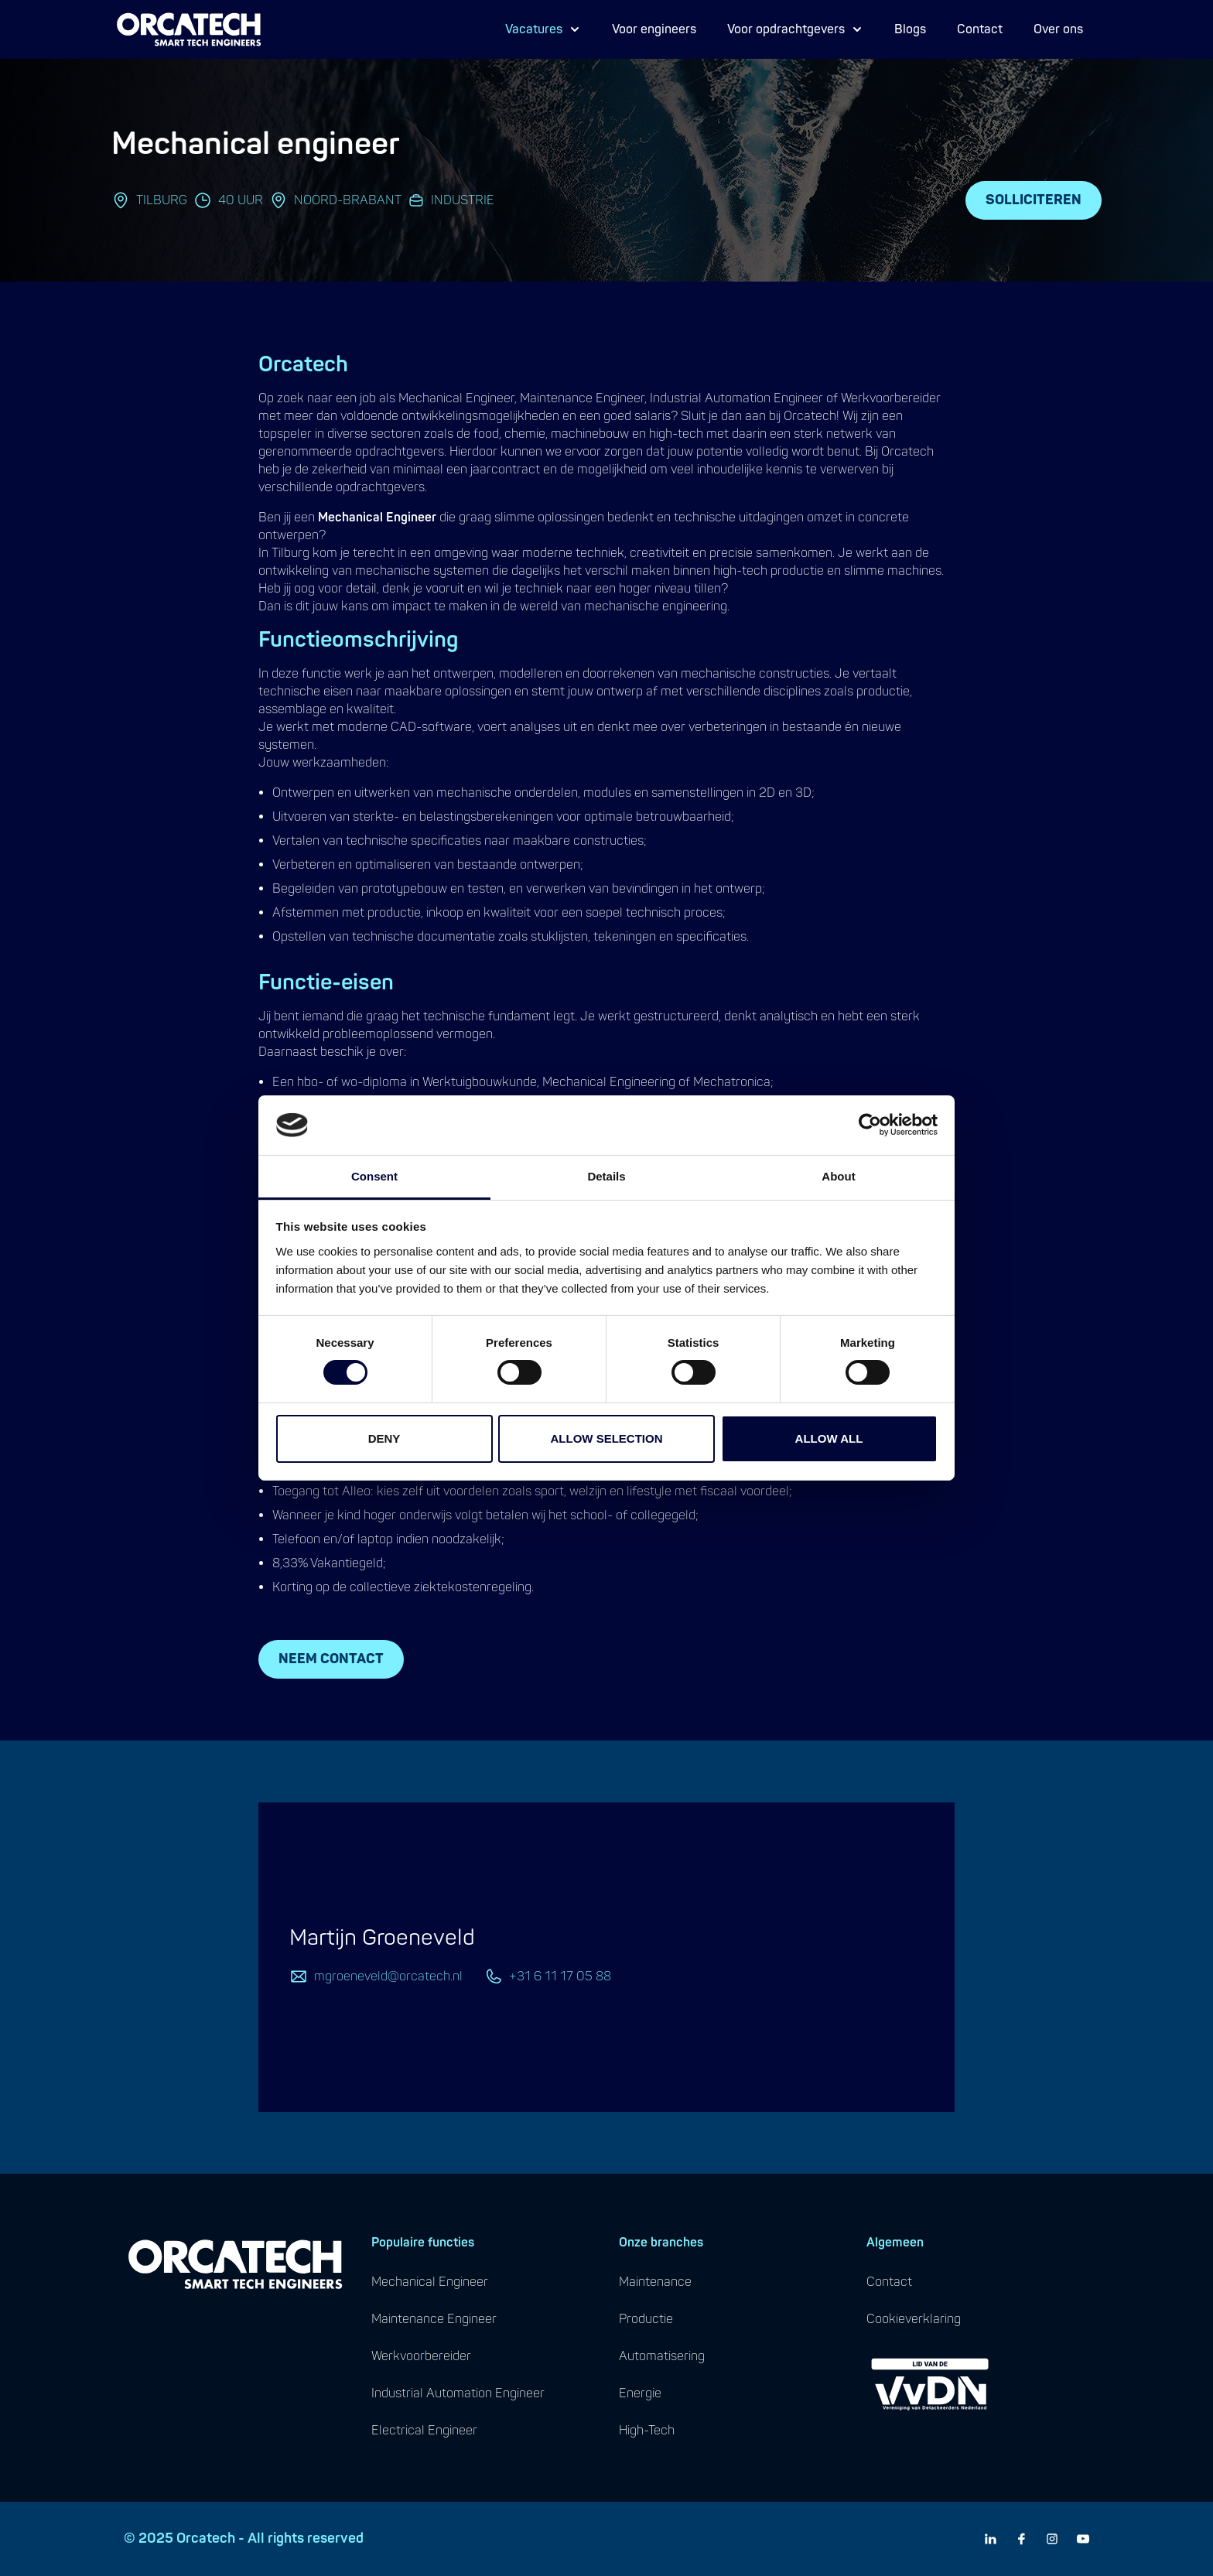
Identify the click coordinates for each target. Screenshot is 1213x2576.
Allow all (829, 1438)
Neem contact (331, 1659)
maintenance (655, 2282)
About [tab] (838, 1176)
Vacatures (543, 29)
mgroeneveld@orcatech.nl (388, 1976)
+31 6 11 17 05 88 (560, 1976)
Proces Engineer (562, 41)
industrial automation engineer (458, 2393)
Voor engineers (654, 29)
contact (889, 2282)
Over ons (1058, 29)
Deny (384, 1438)
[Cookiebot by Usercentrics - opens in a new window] (870, 1124)
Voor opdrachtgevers (795, 29)
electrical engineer (424, 2430)
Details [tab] (606, 1176)
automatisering (662, 2356)
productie (646, 2319)
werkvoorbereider (421, 2356)
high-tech (647, 2430)
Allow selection (607, 1438)
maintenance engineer (434, 2319)
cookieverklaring (913, 2319)
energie (640, 2393)
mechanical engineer (429, 2282)
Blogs (910, 29)
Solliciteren (1033, 200)
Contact (980, 29)
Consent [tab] (374, 1176)
